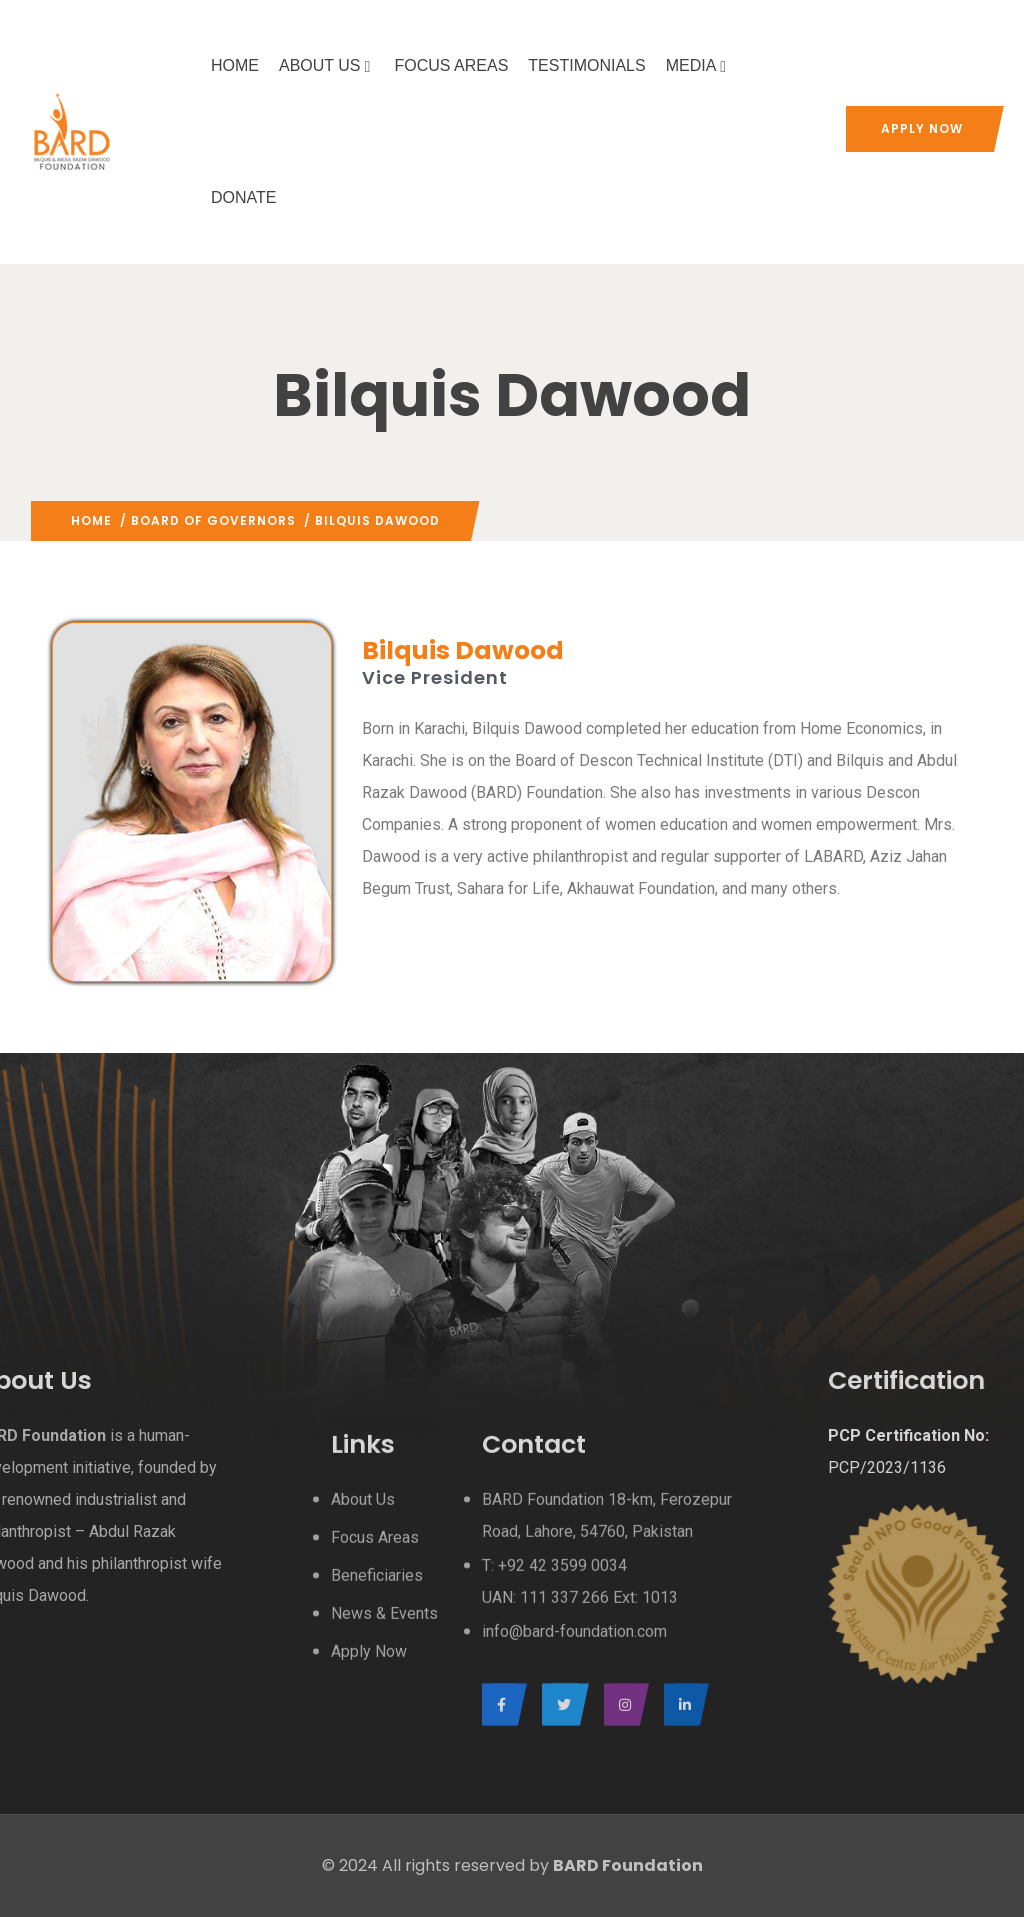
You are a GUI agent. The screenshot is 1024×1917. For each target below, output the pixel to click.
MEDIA (698, 65)
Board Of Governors (213, 520)
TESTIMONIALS (586, 65)
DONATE (243, 197)
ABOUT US (327, 65)
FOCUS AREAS (452, 65)
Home (91, 520)
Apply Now (922, 128)
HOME (235, 65)
